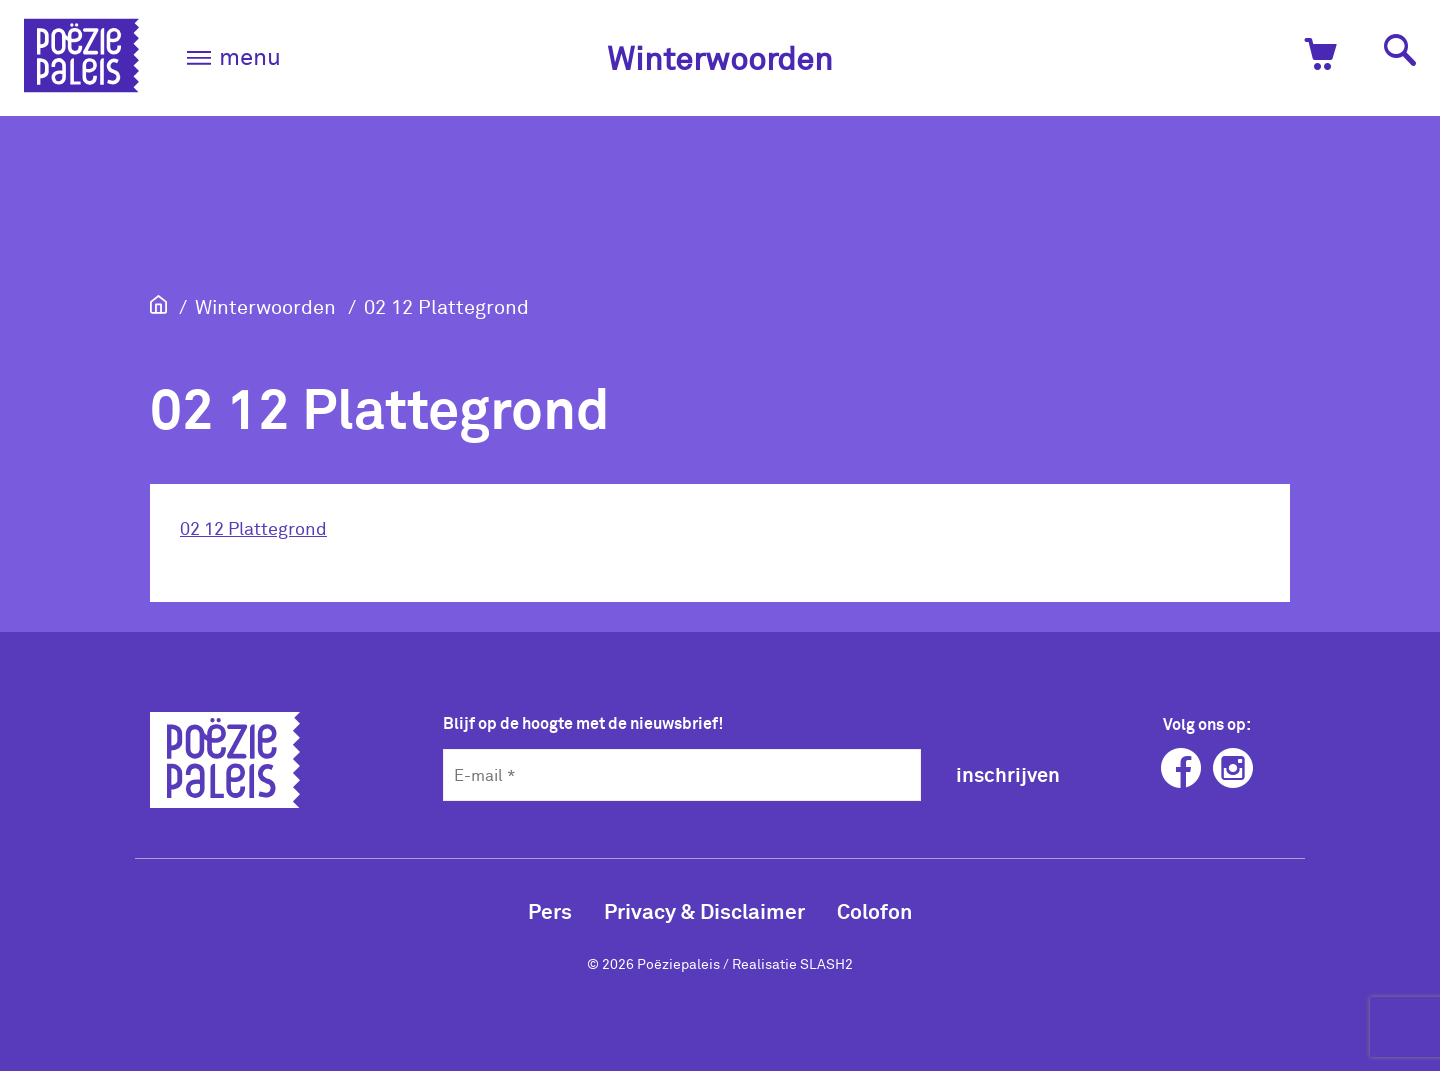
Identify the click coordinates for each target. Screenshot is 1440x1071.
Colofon (874, 910)
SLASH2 (826, 963)
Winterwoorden (720, 57)
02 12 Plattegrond (446, 306)
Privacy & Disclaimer (704, 910)
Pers (550, 910)
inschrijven (1008, 774)
